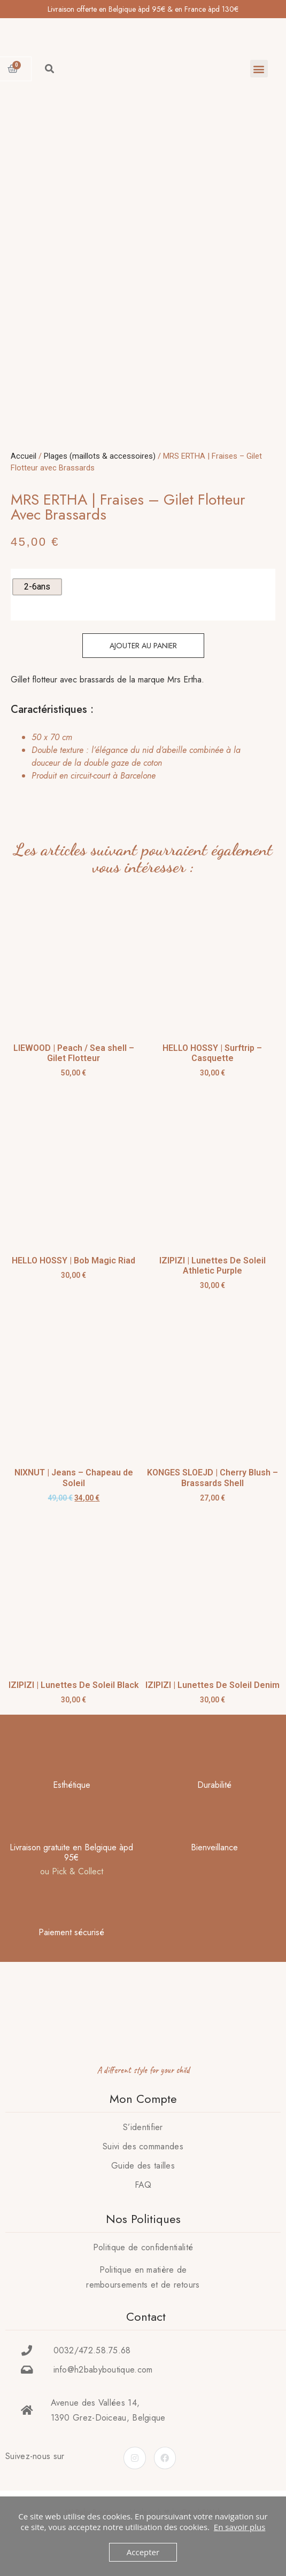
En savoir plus (240, 2527)
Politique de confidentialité (143, 2271)
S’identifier (143, 2151)
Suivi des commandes (143, 2170)
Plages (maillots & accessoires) (100, 479)
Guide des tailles (143, 2190)
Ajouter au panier (143, 669)
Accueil (23, 479)
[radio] (37, 611)
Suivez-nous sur (35, 2480)
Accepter (143, 2552)
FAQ (143, 2209)
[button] (259, 68)
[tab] (140, 781)
